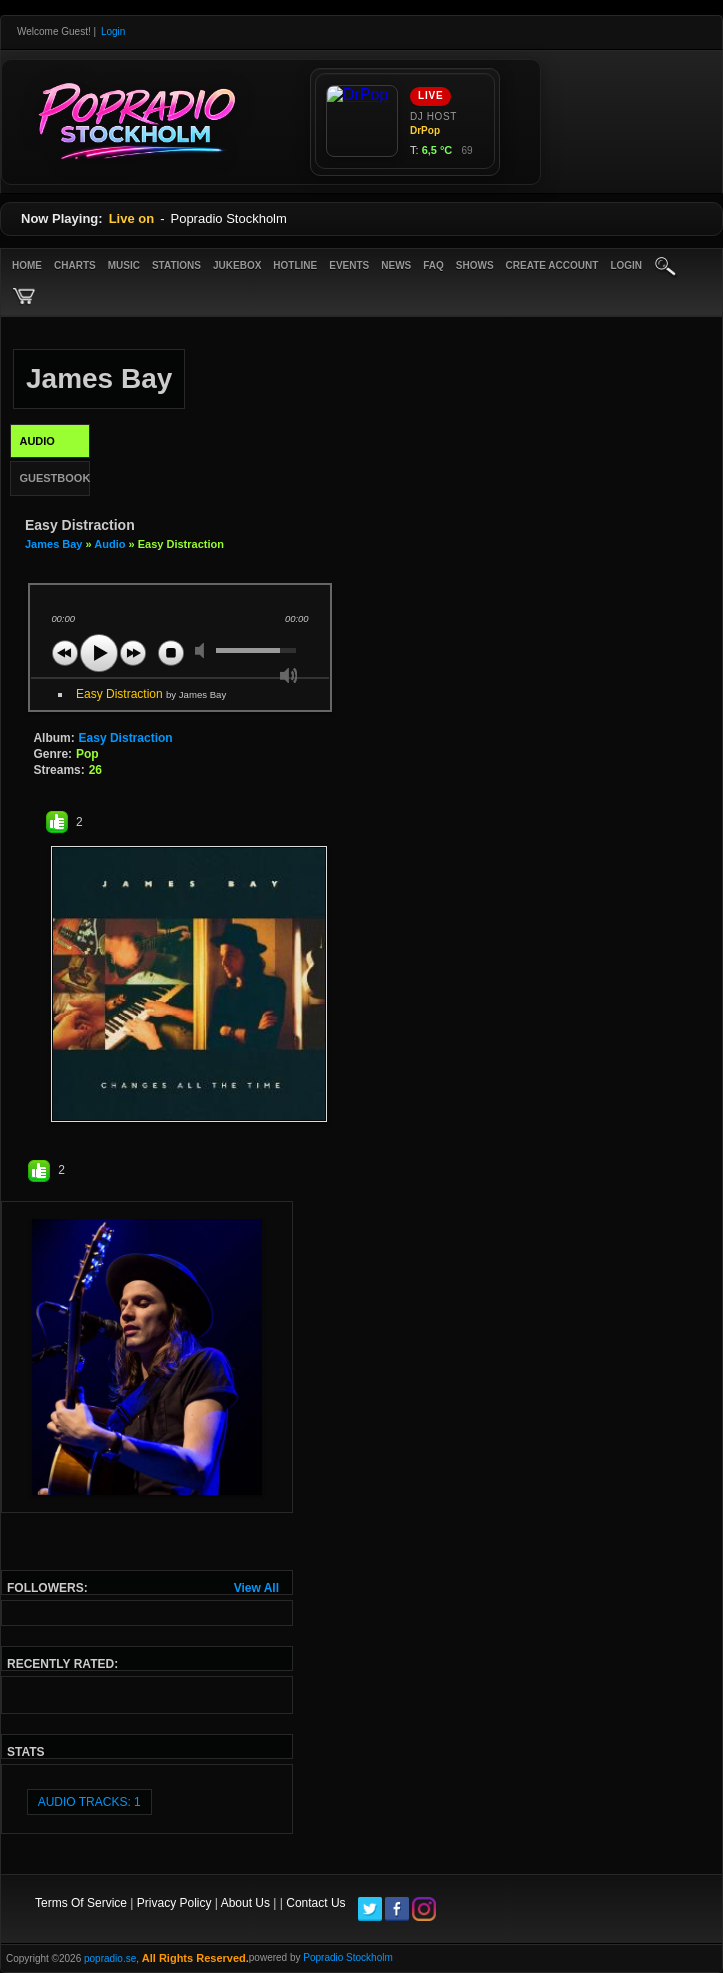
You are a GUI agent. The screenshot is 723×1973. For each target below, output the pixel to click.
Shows (475, 265)
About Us (245, 1903)
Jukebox (237, 265)
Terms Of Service (81, 1903)
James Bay (54, 544)
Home (27, 265)
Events (349, 265)
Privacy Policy (174, 1903)
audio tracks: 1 (89, 1802)
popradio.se (110, 1958)
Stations (176, 265)
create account (552, 265)
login (626, 265)
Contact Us (315, 1903)
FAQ (433, 265)
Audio (109, 544)
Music (124, 265)
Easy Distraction (151, 694)
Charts (75, 265)
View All (256, 1588)
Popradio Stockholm (348, 1957)
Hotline (295, 265)
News (396, 265)
